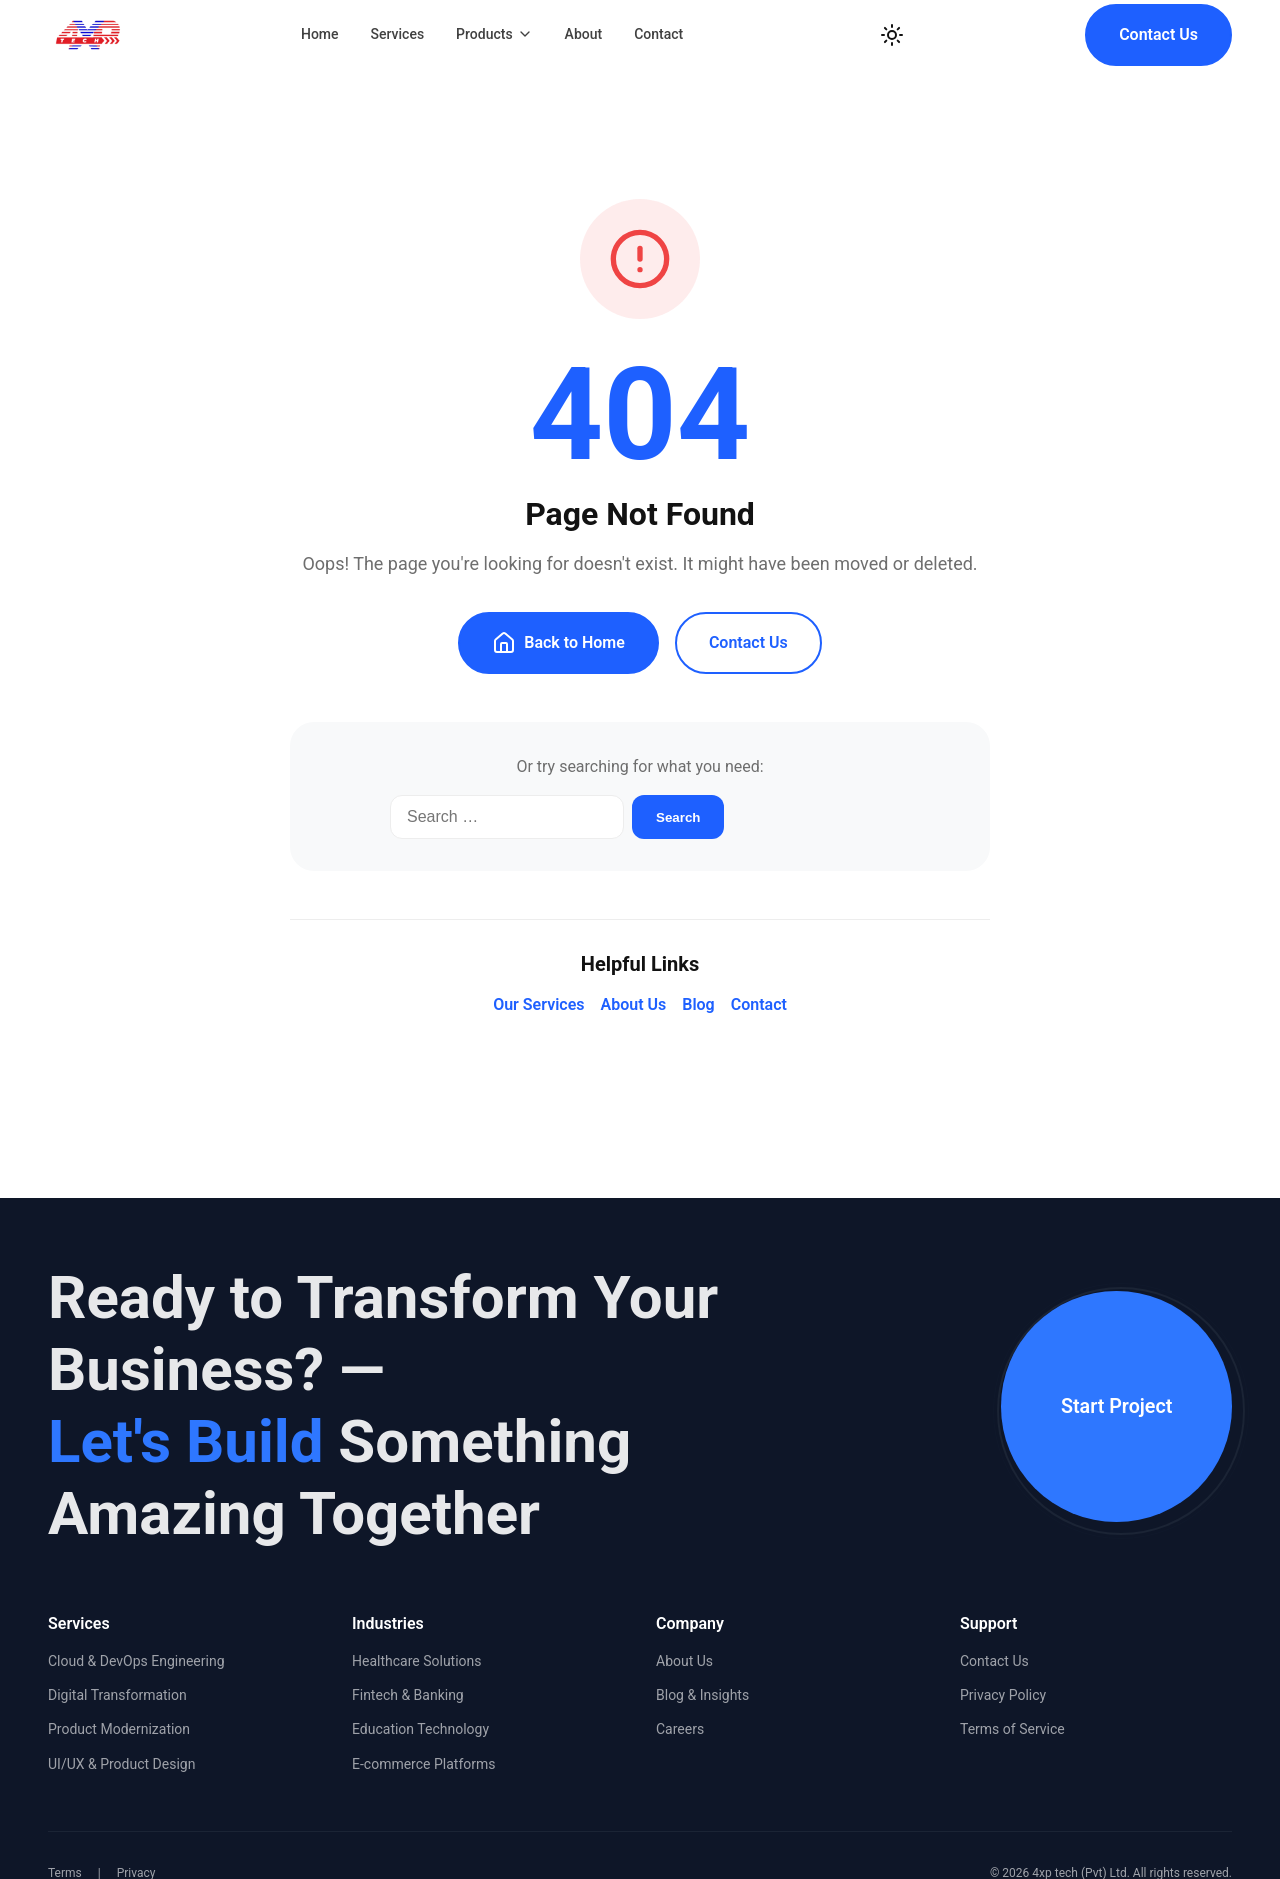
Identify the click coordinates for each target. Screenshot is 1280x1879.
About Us (633, 1004)
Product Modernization (119, 1729)
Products (494, 34)
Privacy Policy (1003, 1695)
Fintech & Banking (408, 1695)
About (584, 34)
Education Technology (420, 1729)
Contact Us (1158, 34)
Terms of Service (1012, 1729)
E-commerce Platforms (424, 1764)
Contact (658, 34)
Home (320, 34)
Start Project (1111, 1406)
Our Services (538, 1004)
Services (398, 34)
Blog (698, 1004)
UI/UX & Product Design (121, 1764)
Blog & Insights (702, 1695)
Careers (680, 1729)
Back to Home (558, 643)
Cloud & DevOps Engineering (136, 1661)
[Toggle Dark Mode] (892, 35)
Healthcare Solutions (417, 1661)
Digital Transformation (117, 1695)
